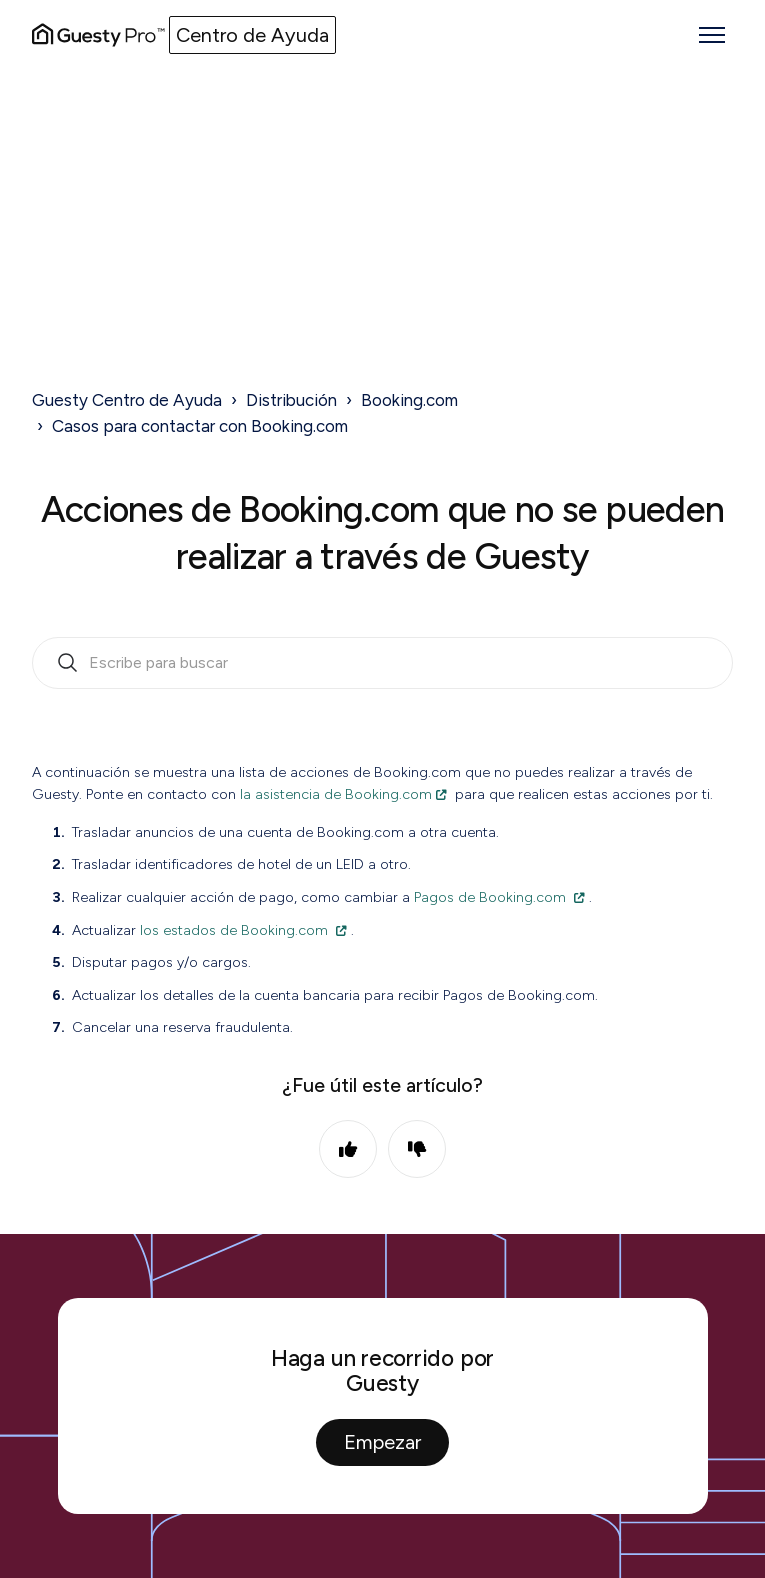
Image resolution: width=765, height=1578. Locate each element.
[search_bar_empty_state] (382, 663)
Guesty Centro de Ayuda (127, 400)
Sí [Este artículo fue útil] (348, 1149)
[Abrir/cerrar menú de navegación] (712, 35)
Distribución (291, 400)
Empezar (382, 1442)
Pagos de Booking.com (490, 897)
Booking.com (409, 400)
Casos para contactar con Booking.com (200, 426)
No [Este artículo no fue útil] (417, 1149)
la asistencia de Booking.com (336, 794)
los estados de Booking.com (234, 930)
